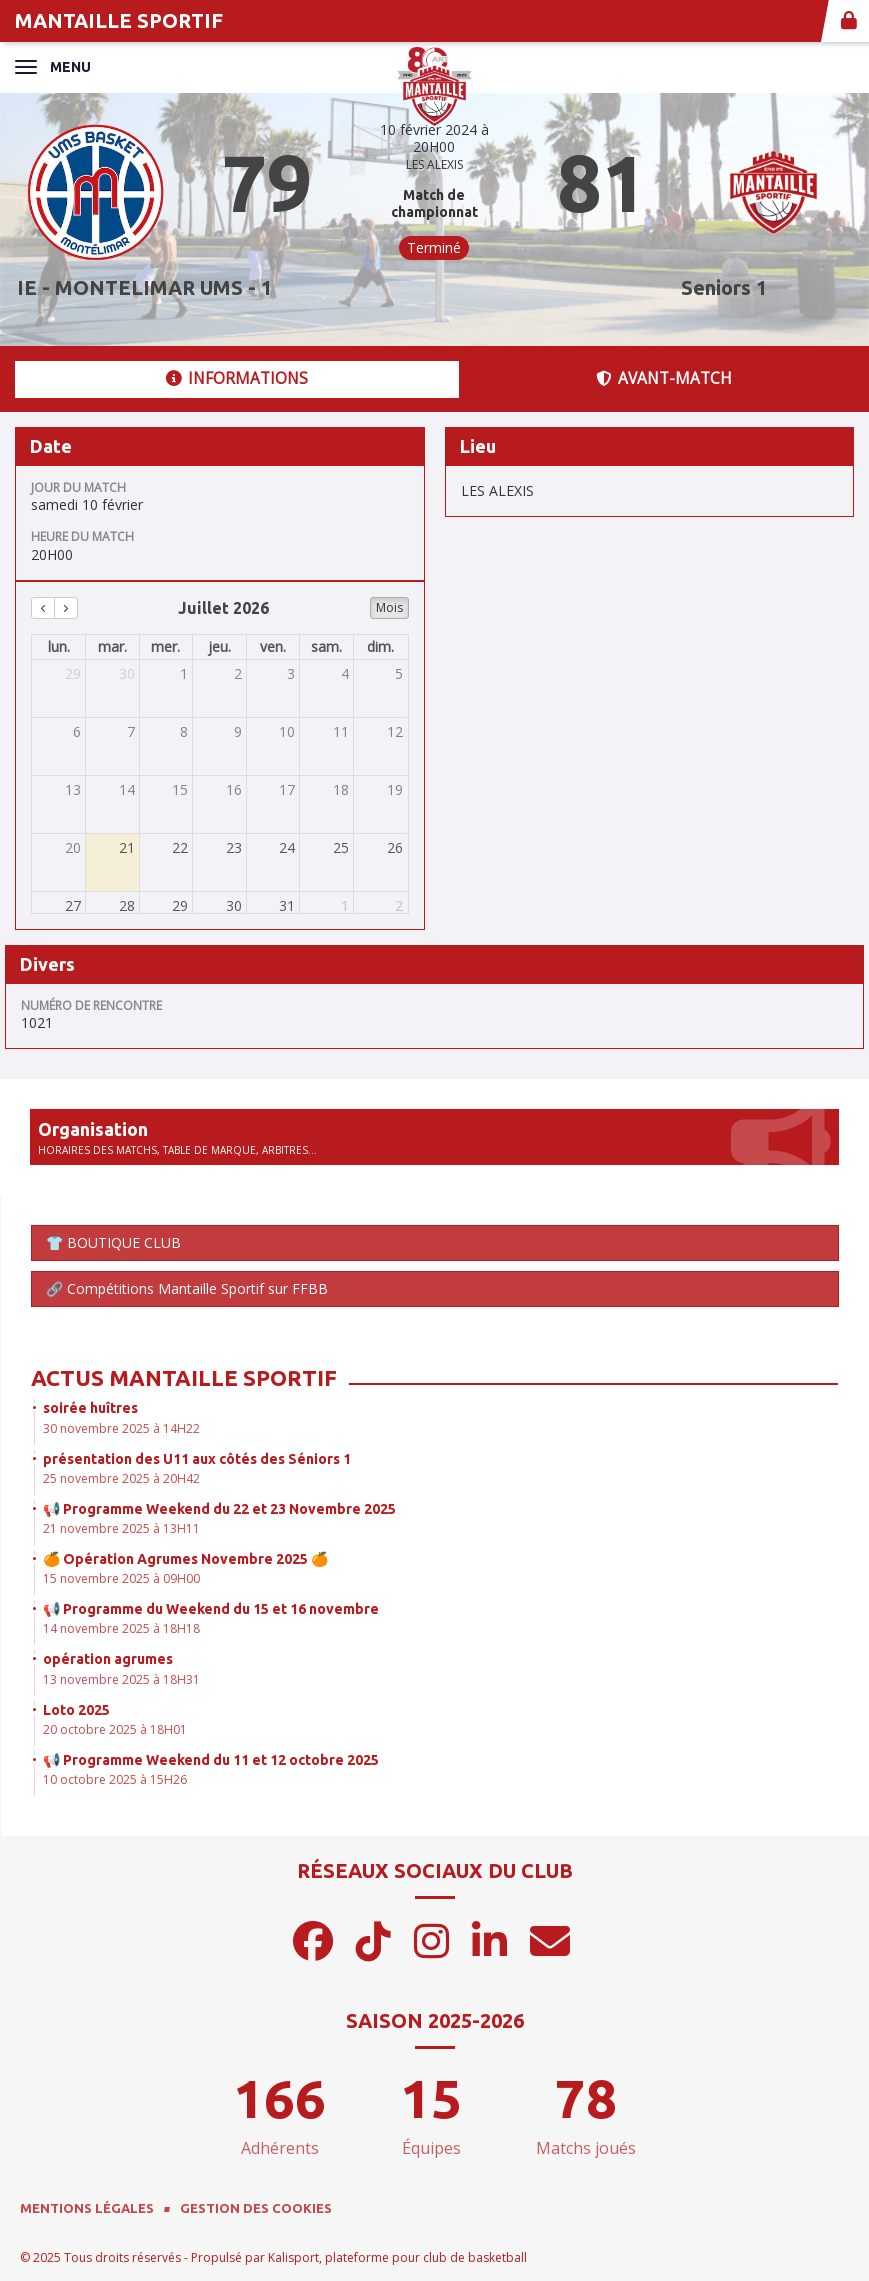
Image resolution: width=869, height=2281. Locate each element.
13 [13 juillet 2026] (73, 789)
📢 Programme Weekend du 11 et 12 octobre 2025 (211, 1760)
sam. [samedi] (326, 646)
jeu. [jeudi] (219, 646)
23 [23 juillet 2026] (234, 847)
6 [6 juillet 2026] (77, 731)
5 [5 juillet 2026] (399, 673)
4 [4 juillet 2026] (345, 673)
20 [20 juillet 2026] (73, 847)
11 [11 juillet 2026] (341, 731)
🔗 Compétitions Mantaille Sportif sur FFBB (187, 1288)
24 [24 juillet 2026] (287, 847)
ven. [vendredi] (273, 646)
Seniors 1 (724, 287)
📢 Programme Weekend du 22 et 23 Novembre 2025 (219, 1509)
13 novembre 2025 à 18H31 (121, 1679)
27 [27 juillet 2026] (73, 905)
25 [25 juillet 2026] (341, 847)
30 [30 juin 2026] (127, 673)
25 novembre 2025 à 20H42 (121, 1478)
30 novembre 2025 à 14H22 (121, 1428)
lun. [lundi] (59, 646)
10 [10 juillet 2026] (287, 731)
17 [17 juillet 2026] (287, 789)
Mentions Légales (87, 2208)
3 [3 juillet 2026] (291, 673)
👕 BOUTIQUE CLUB (113, 1242)
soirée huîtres (90, 1408)
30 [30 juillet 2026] (234, 905)
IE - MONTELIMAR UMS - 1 (144, 287)
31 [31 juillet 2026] (287, 905)
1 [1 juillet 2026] (184, 673)
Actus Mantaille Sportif (184, 1377)
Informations (237, 378)
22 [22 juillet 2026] (180, 847)
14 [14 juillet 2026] (127, 789)
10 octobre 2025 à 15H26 (115, 1779)
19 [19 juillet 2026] (395, 789)
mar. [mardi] (112, 646)
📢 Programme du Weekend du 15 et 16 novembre (211, 1609)
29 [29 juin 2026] (73, 673)
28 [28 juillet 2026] (127, 905)
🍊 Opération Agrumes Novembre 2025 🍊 (185, 1559)
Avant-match (664, 378)
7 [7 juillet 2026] (131, 731)
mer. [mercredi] (165, 646)
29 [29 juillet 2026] (180, 905)
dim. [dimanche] (380, 646)
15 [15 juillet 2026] (180, 789)
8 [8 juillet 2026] (184, 731)
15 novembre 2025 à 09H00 (121, 1578)
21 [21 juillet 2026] (127, 847)
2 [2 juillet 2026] (238, 673)
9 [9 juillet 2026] (238, 731)
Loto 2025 (76, 1710)
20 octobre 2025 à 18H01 (115, 1729)
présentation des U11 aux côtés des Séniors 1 (197, 1459)
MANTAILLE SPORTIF (119, 20)
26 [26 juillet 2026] (395, 847)
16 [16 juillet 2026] (234, 789)
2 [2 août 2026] (399, 905)
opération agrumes (108, 1659)
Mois (389, 607)
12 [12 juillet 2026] (395, 731)
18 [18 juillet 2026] (341, 789)
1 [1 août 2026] (345, 905)
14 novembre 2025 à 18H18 (121, 1628)
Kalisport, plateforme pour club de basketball (397, 2257)
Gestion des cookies (256, 2208)
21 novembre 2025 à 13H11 (121, 1528)
